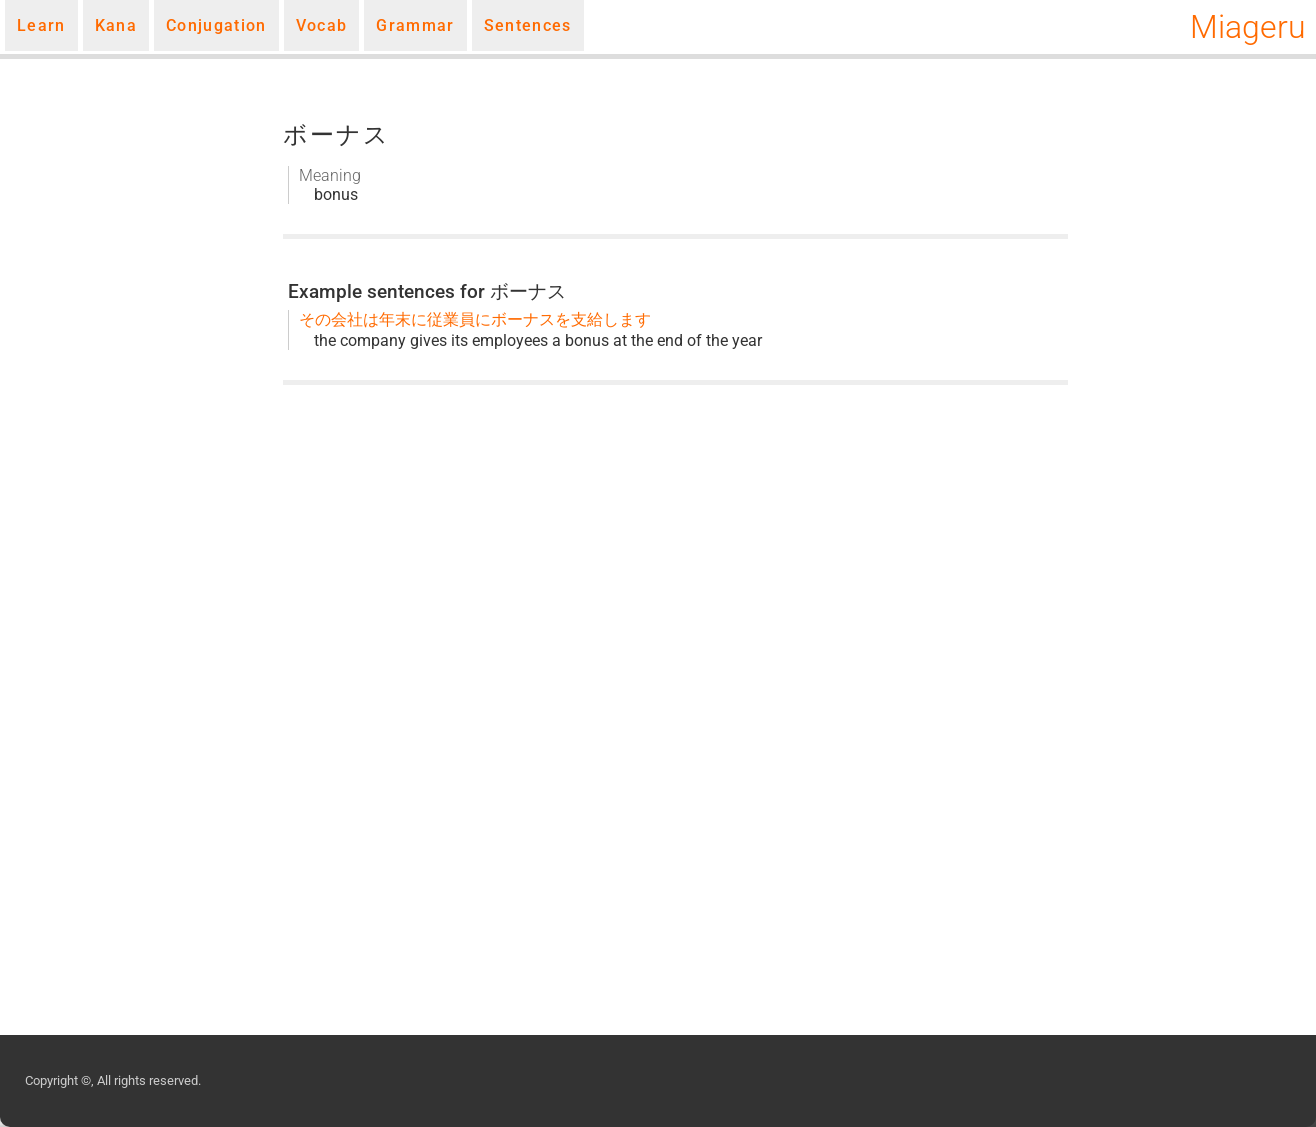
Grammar (415, 25)
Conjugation (216, 25)
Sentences (528, 25)
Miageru (1248, 27)
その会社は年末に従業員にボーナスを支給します (475, 319)
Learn (41, 25)
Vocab (322, 25)
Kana (116, 25)
